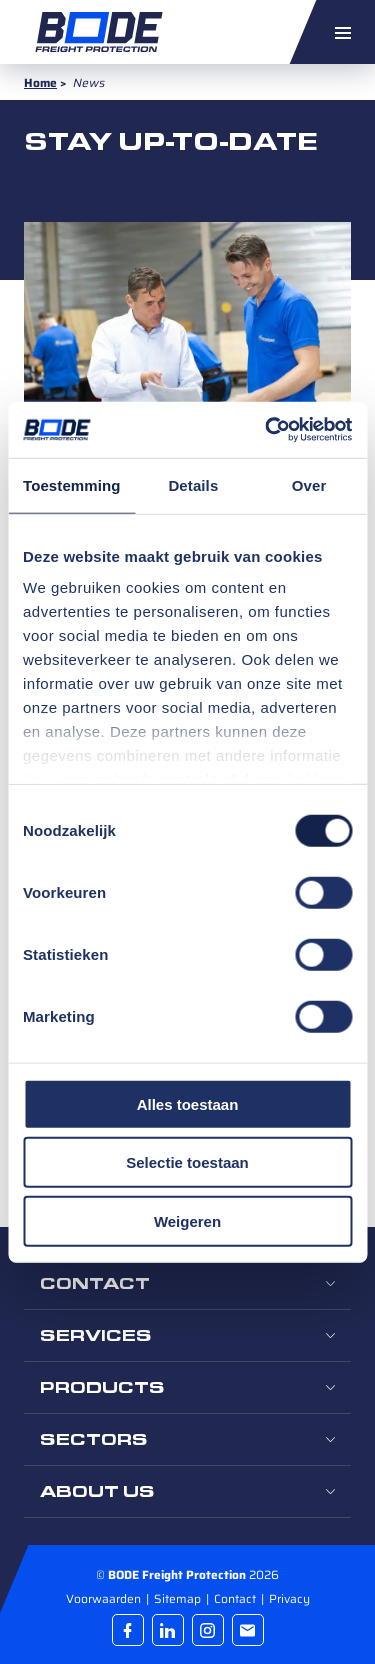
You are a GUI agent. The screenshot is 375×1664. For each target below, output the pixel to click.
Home (40, 82)
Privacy (289, 1598)
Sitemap (179, 1598)
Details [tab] (193, 484)
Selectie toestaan (187, 1162)
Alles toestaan (188, 1103)
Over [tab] (309, 484)
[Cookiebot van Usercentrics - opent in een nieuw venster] (267, 430)
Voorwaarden (105, 1598)
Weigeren (187, 1220)
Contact (236, 1598)
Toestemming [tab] (72, 484)
